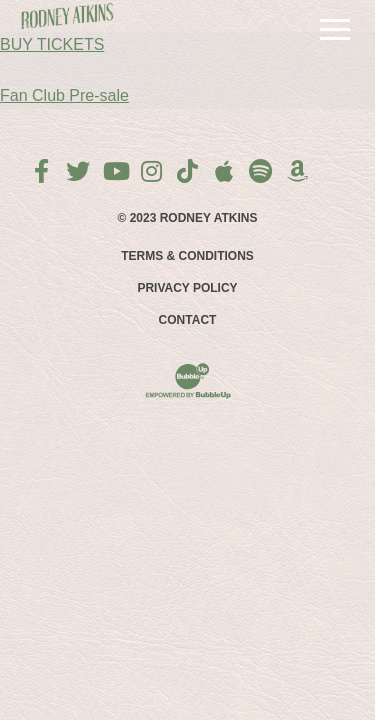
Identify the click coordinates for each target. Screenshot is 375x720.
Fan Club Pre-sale (64, 95)
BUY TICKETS (52, 44)
